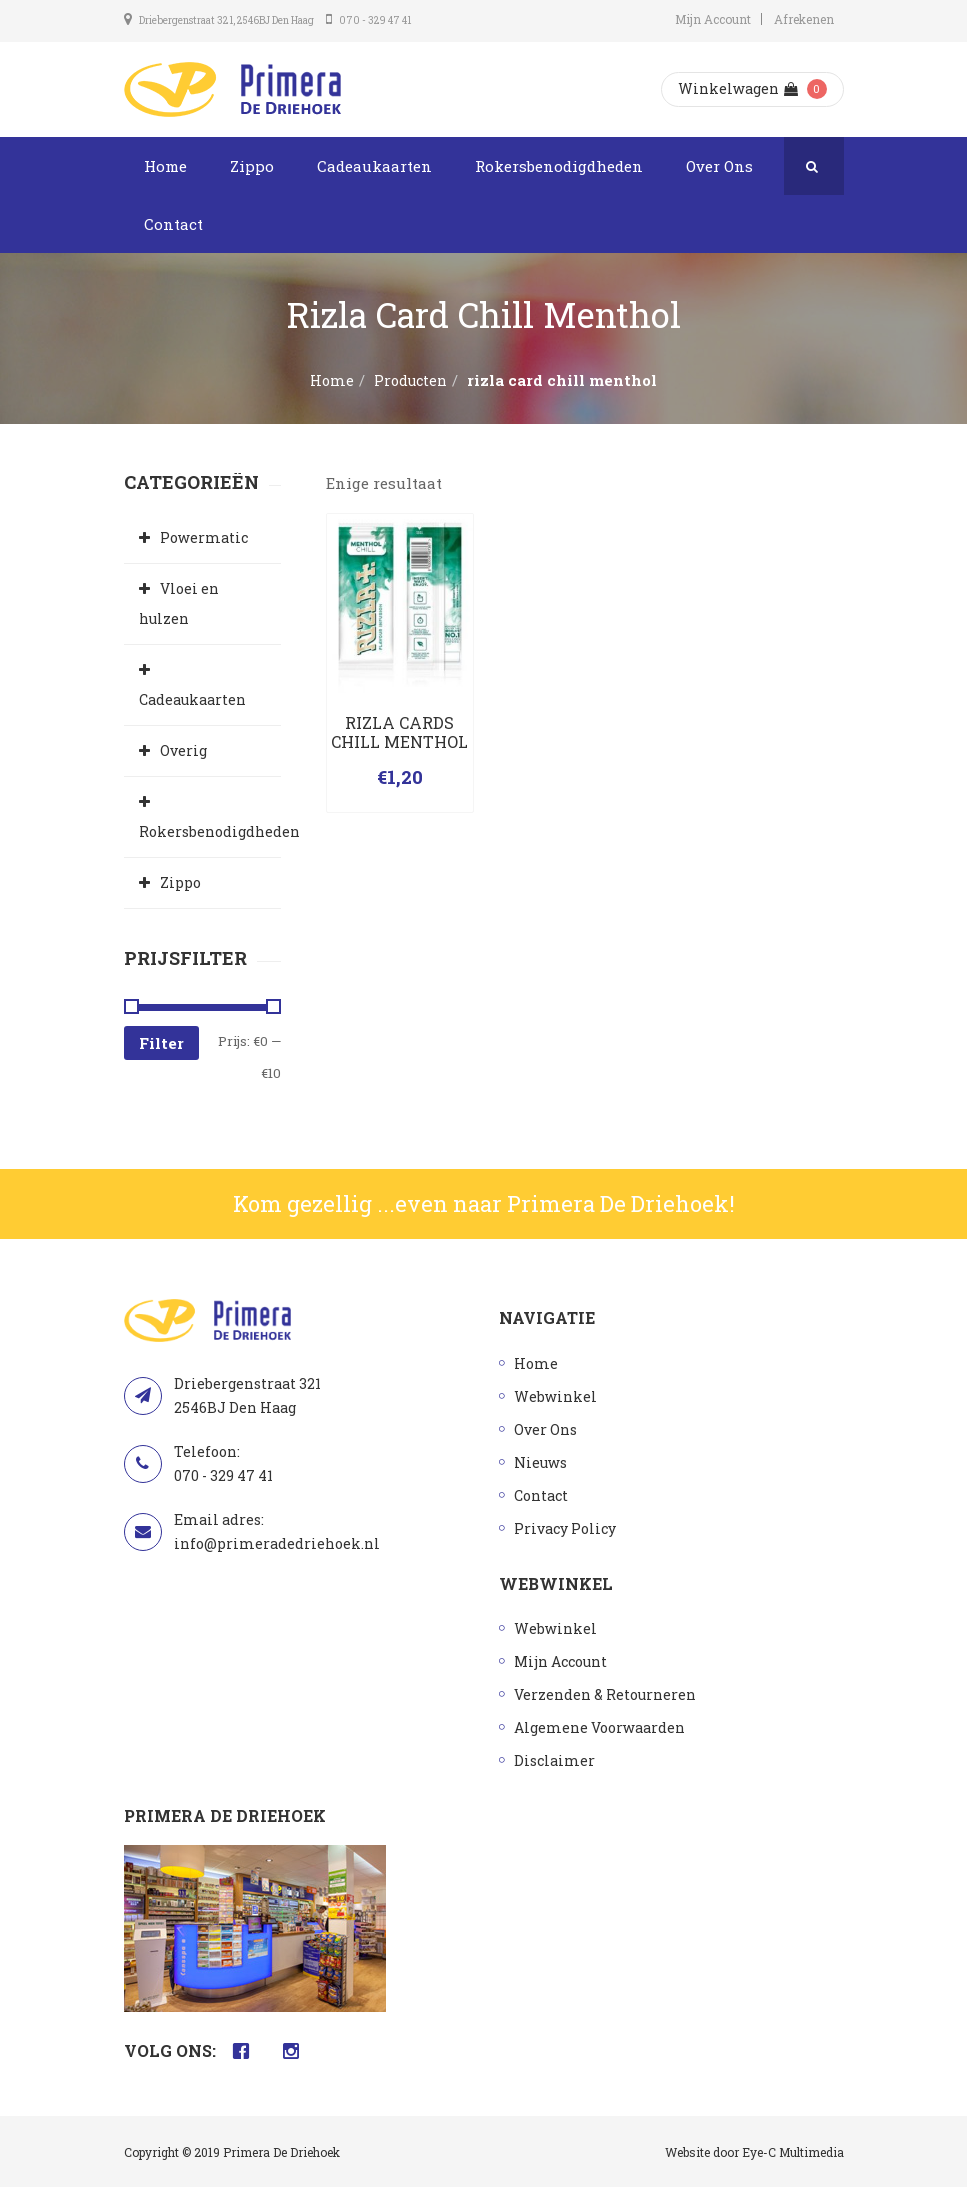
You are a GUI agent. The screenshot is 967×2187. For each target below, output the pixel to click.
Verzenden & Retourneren (605, 1694)
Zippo (252, 166)
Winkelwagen (738, 88)
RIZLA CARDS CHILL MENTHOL (399, 732)
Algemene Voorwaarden (599, 1727)
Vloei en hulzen (179, 603)
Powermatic (204, 537)
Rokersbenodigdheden (559, 166)
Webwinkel (555, 1396)
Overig (183, 750)
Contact (173, 224)
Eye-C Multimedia (793, 2152)
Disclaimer (554, 1760)
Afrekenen (804, 19)
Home (165, 166)
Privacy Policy (565, 1528)
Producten (410, 380)
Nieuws (540, 1462)
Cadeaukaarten (374, 166)
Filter (161, 1043)
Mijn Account (713, 19)
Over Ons (719, 166)
